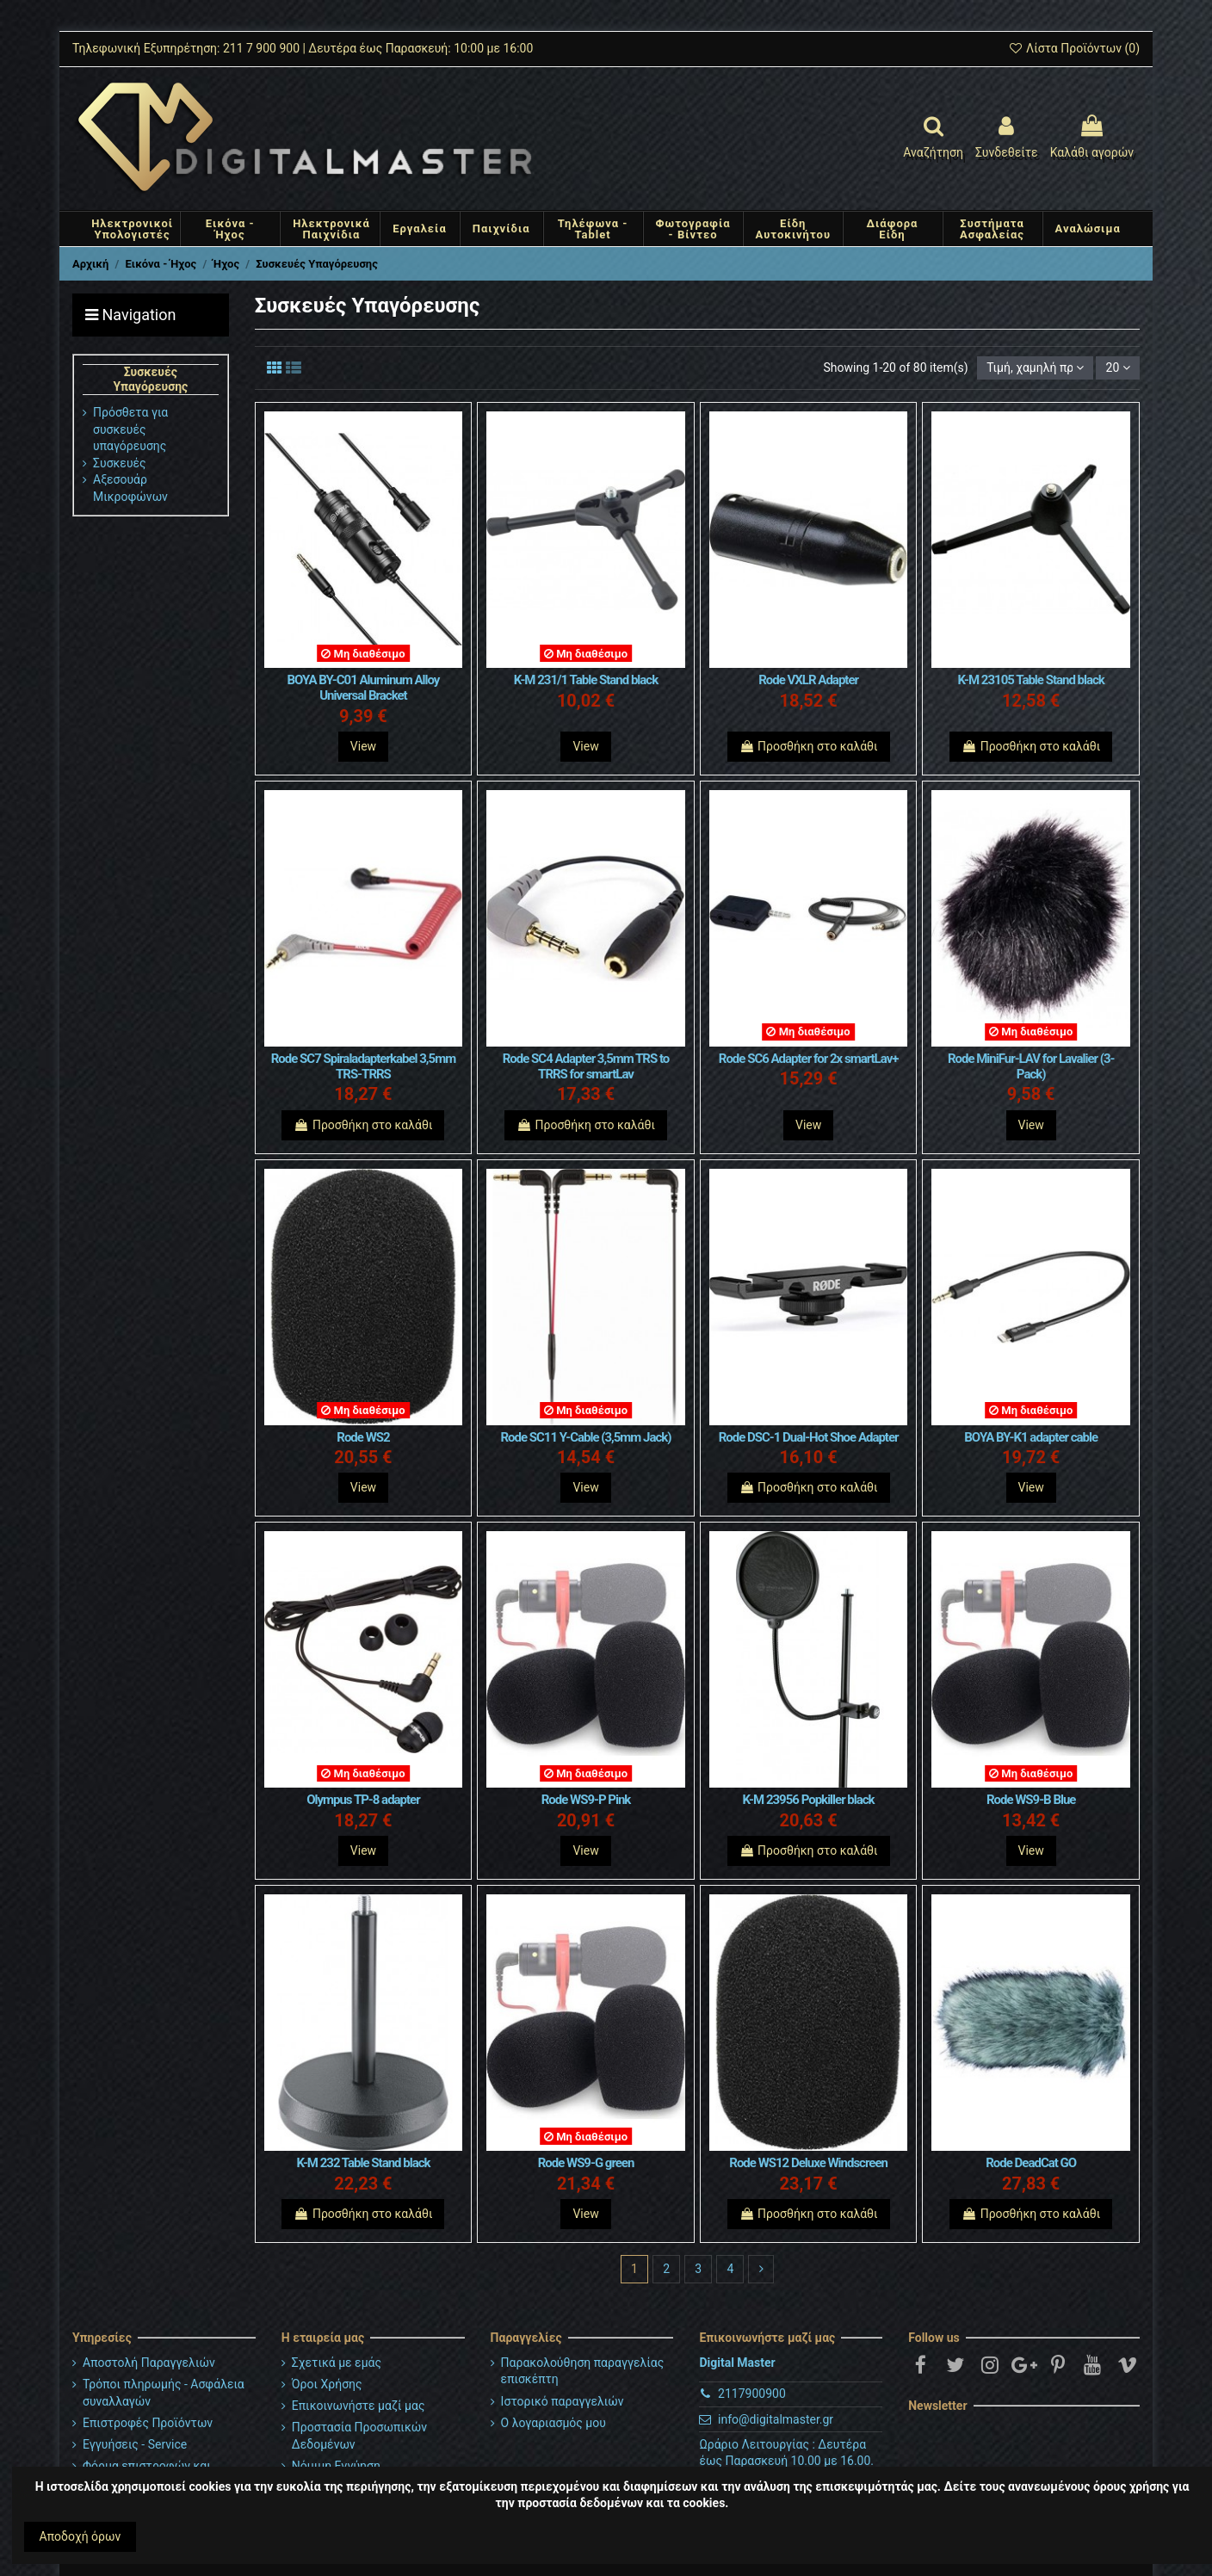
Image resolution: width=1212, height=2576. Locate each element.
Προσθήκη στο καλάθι (808, 746)
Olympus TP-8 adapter (363, 1799)
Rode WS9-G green (586, 2163)
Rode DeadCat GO (1031, 2163)
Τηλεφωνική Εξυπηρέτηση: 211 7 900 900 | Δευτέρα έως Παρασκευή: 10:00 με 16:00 (302, 48)
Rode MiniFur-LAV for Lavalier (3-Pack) (1031, 1066)
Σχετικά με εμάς (336, 2362)
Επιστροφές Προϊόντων (148, 2423)
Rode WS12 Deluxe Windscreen (808, 2163)
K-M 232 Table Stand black (363, 2163)
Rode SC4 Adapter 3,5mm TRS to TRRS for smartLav (586, 1066)
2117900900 (752, 2393)
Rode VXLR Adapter (808, 680)
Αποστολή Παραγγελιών (149, 2362)
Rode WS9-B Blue (1031, 1799)
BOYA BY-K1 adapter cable (1031, 1437)
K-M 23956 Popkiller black (809, 1799)
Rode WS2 (363, 1437)
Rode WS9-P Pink (586, 1799)
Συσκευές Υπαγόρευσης (150, 379)
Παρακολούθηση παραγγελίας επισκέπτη (583, 2371)
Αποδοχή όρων (80, 2536)
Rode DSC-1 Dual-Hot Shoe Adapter (809, 1437)
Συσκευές (119, 463)
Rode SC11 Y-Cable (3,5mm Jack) (585, 1437)
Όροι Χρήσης (327, 2384)
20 (1118, 367)
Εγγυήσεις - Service (135, 2444)
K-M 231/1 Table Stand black (586, 680)
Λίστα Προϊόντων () (1074, 48)
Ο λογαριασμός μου (553, 2423)
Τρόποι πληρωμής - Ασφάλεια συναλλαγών (163, 2392)
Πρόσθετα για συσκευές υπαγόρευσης (130, 429)
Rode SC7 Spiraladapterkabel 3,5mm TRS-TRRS (363, 1066)
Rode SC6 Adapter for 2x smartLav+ (809, 1058)
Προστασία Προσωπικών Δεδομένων (359, 2435)
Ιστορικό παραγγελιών (562, 2401)
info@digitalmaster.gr (775, 2419)
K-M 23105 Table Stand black (1031, 680)
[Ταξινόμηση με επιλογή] (1035, 368)
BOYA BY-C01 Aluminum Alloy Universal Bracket (364, 687)
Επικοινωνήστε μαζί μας (358, 2405)
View (363, 746)
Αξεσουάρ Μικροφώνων (130, 488)
